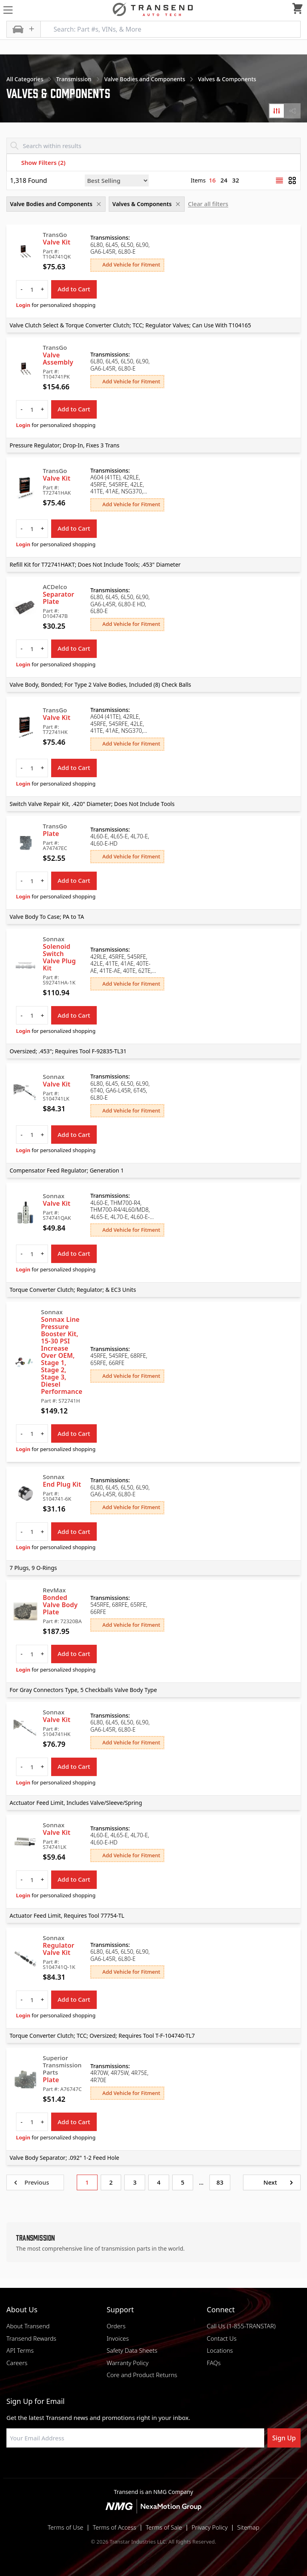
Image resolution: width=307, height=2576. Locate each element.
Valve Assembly (58, 358)
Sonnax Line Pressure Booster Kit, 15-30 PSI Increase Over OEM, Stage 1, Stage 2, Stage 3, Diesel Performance (61, 1355)
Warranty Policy (128, 2363)
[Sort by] (117, 180)
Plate (51, 833)
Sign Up (284, 2438)
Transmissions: (110, 237)
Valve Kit (56, 242)
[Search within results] (153, 146)
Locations (220, 2350)
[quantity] (32, 289)
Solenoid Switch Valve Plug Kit (59, 957)
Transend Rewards (31, 2338)
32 (235, 180)
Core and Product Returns (142, 2375)
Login (23, 305)
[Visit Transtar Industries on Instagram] (153, 2466)
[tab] (276, 111)
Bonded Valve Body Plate (60, 1605)
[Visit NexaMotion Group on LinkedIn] (133, 2466)
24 (224, 180)
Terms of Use (65, 2527)
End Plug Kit (62, 1484)
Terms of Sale (164, 2527)
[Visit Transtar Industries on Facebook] (113, 2466)
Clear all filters (208, 204)
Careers (17, 2363)
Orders (116, 2326)
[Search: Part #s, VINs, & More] (170, 29)
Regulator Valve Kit (58, 1949)
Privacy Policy (209, 2527)
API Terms (20, 2350)
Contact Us (221, 2338)
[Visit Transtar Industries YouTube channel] (193, 2466)
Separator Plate (58, 598)
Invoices (118, 2338)
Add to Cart (74, 289)
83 (220, 2182)
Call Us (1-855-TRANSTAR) (241, 2326)
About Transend (28, 2326)
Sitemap (248, 2527)
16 (212, 180)
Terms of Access (114, 2527)
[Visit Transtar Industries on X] (173, 2466)
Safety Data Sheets (132, 2350)
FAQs (214, 2363)
